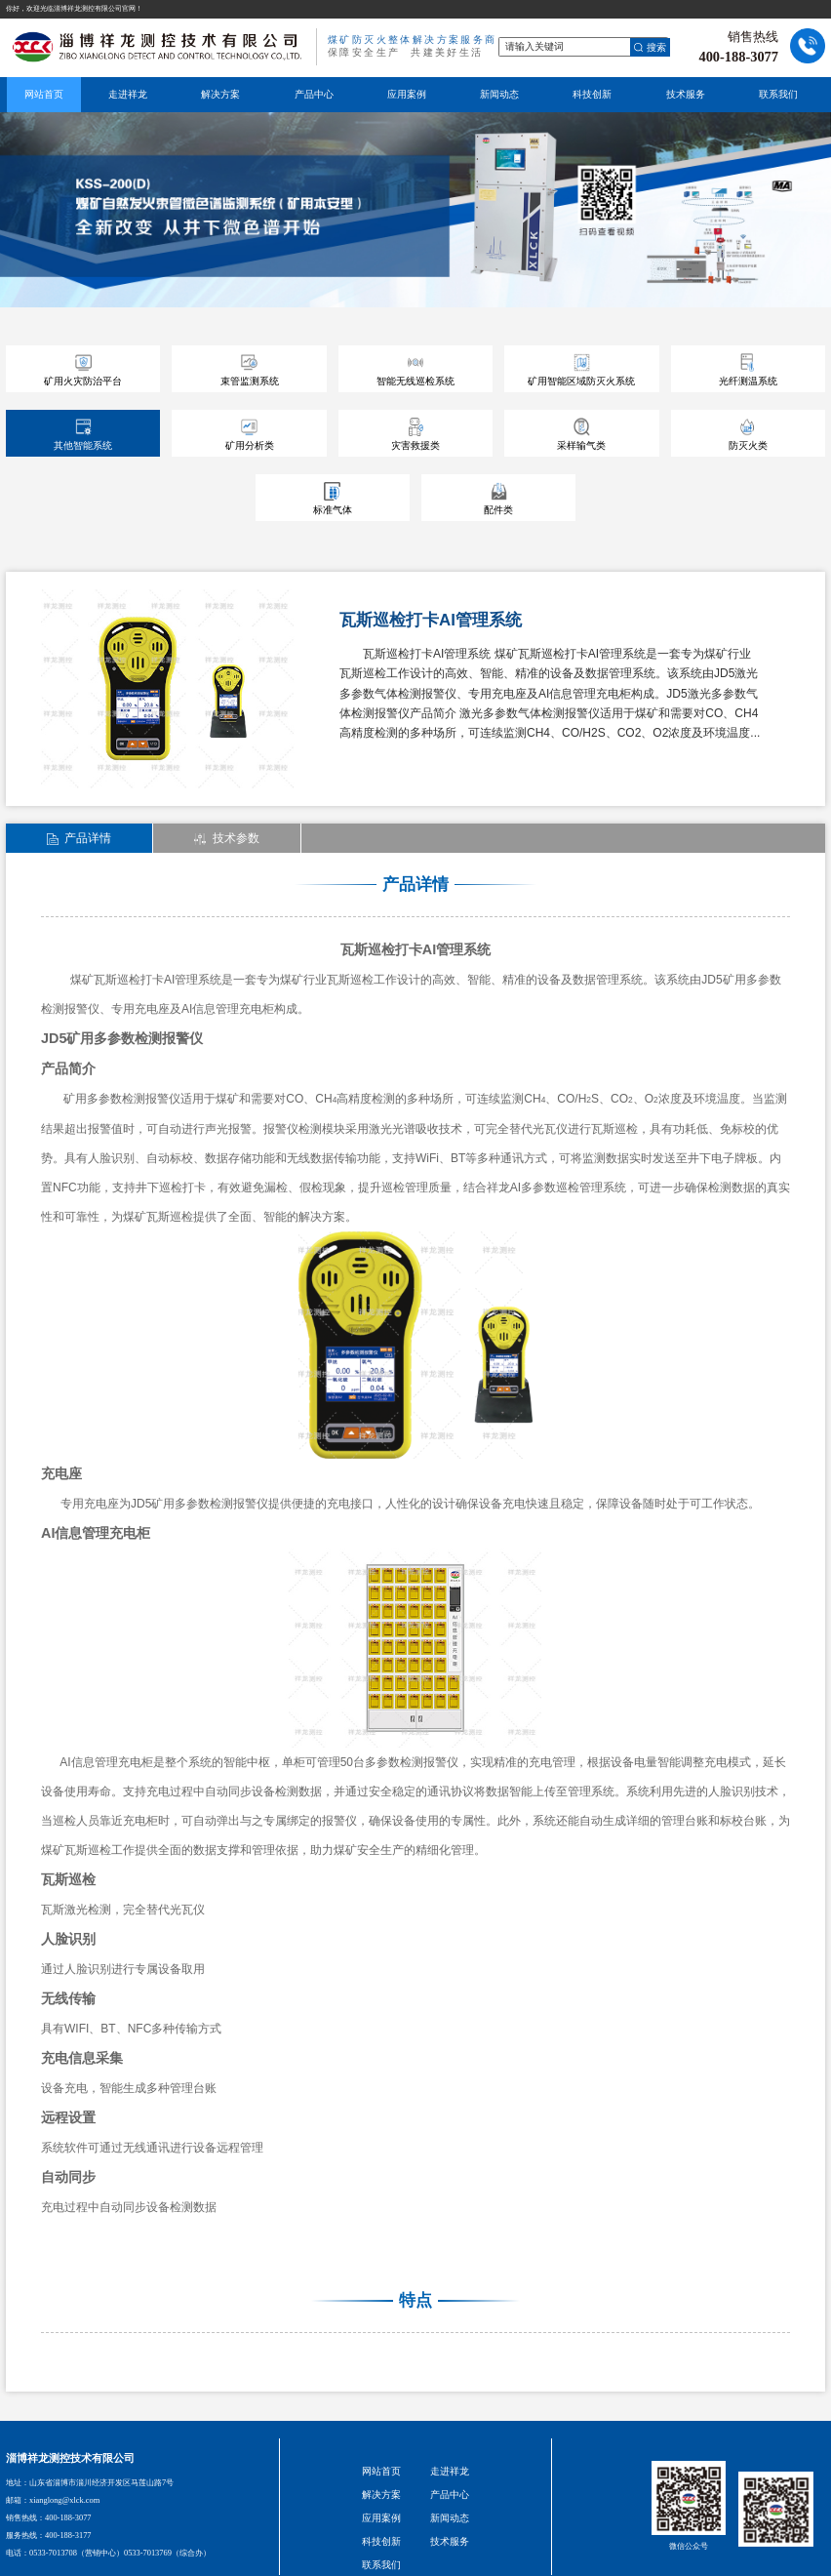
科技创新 (592, 94)
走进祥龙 (127, 94)
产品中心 (314, 94)
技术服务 (685, 94)
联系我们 (778, 94)
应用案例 (406, 94)
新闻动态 (499, 94)
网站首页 (43, 94)
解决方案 (220, 94)
